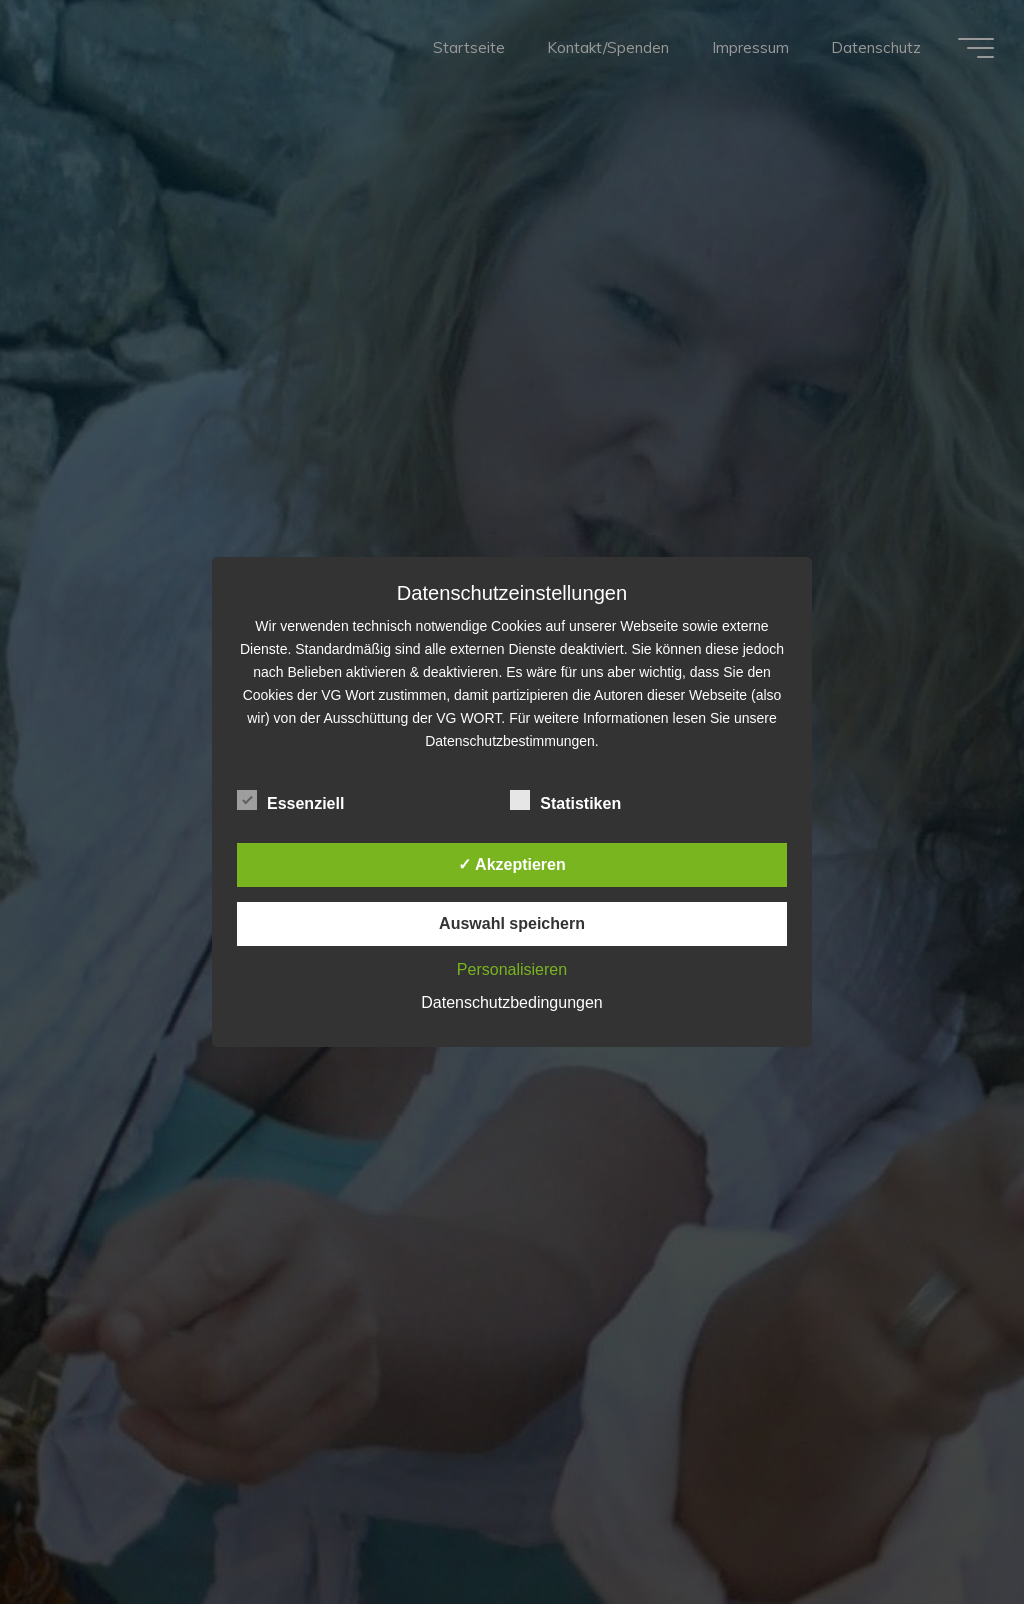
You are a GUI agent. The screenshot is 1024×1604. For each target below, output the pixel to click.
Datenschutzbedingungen (511, 1002)
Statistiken (565, 801)
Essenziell (290, 801)
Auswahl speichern (512, 923)
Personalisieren (512, 969)
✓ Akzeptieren (512, 864)
